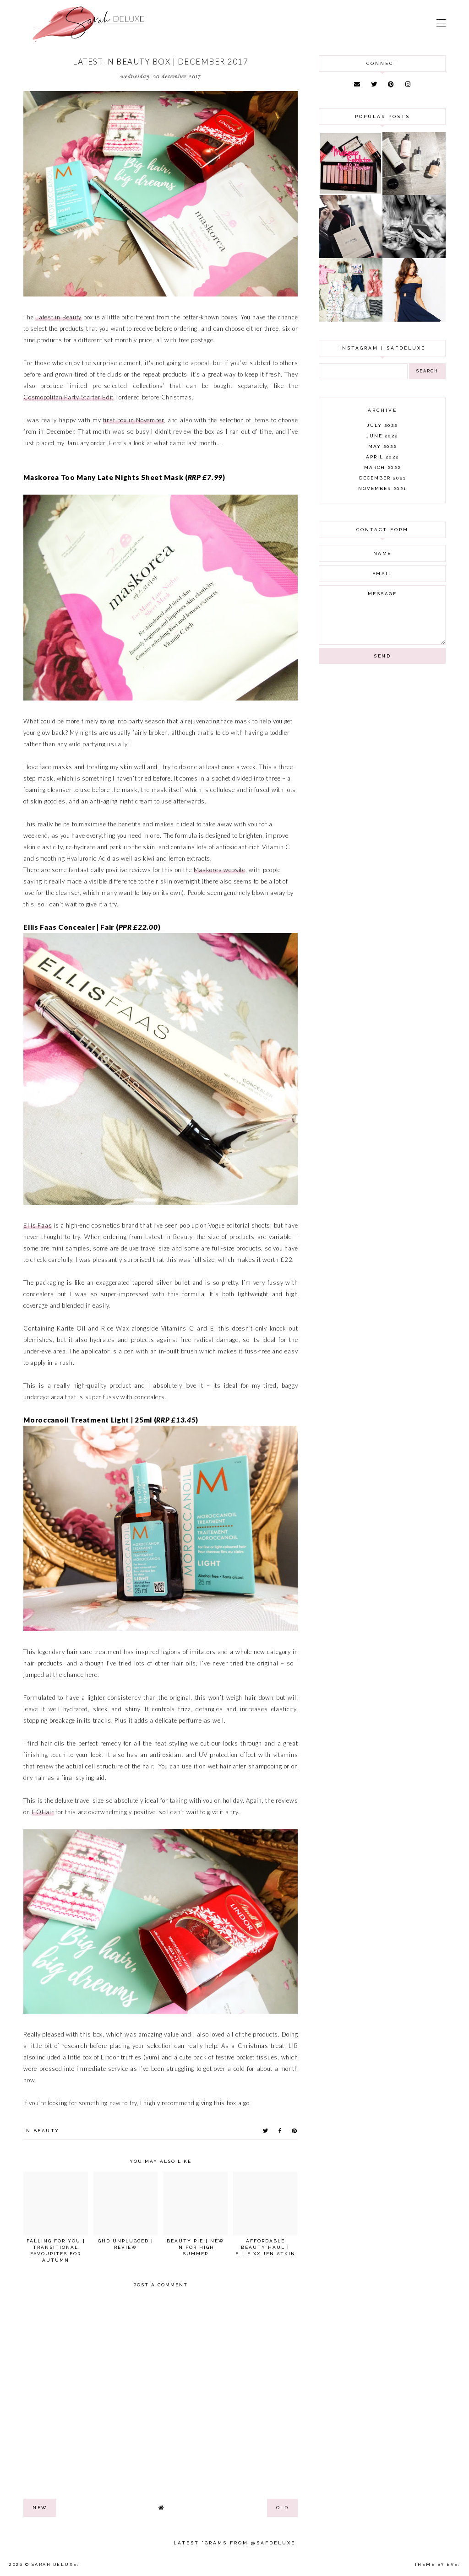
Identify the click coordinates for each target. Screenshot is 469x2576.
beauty (46, 2130)
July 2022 (382, 425)
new (40, 2507)
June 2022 (382, 435)
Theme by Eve (436, 2564)
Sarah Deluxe (54, 2564)
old (282, 2507)
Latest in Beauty (58, 317)
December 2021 (382, 477)
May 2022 (382, 446)
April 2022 (382, 456)
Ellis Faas (37, 1225)
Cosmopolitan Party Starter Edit (68, 397)
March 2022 (382, 467)
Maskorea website (219, 869)
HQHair (43, 1812)
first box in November (133, 420)
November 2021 (382, 488)
